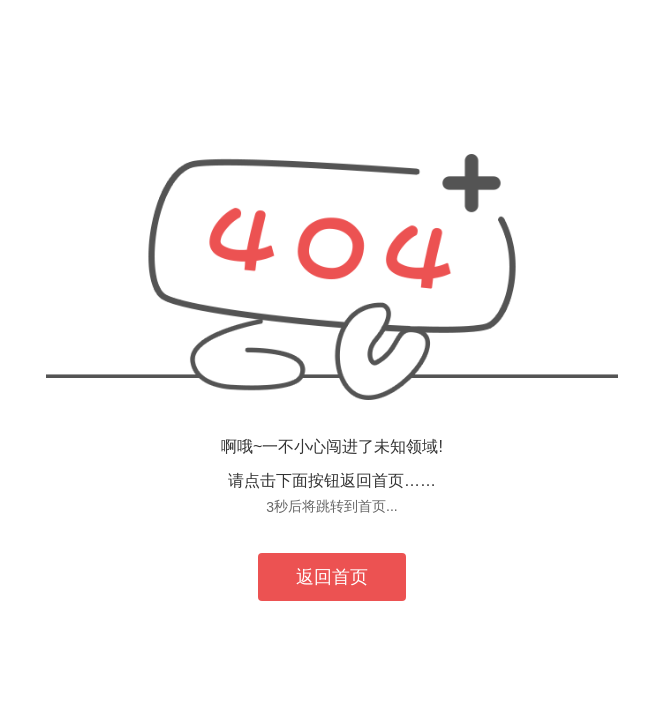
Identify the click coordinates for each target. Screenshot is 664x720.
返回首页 (332, 577)
